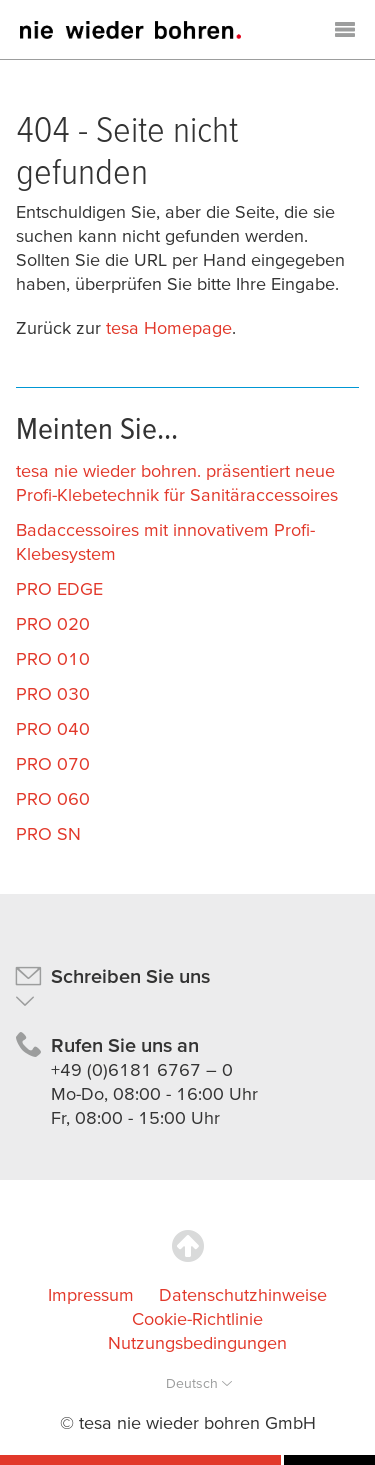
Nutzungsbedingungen (197, 1342)
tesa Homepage (169, 327)
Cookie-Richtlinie (197, 1318)
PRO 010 (53, 658)
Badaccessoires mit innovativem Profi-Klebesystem (165, 541)
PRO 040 (53, 728)
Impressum (91, 1294)
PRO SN (48, 833)
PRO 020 (53, 623)
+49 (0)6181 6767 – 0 (142, 1069)
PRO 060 (53, 798)
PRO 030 (53, 693)
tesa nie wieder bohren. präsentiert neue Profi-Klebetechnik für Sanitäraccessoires (177, 482)
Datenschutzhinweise (243, 1294)
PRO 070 (53, 763)
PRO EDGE (59, 588)
